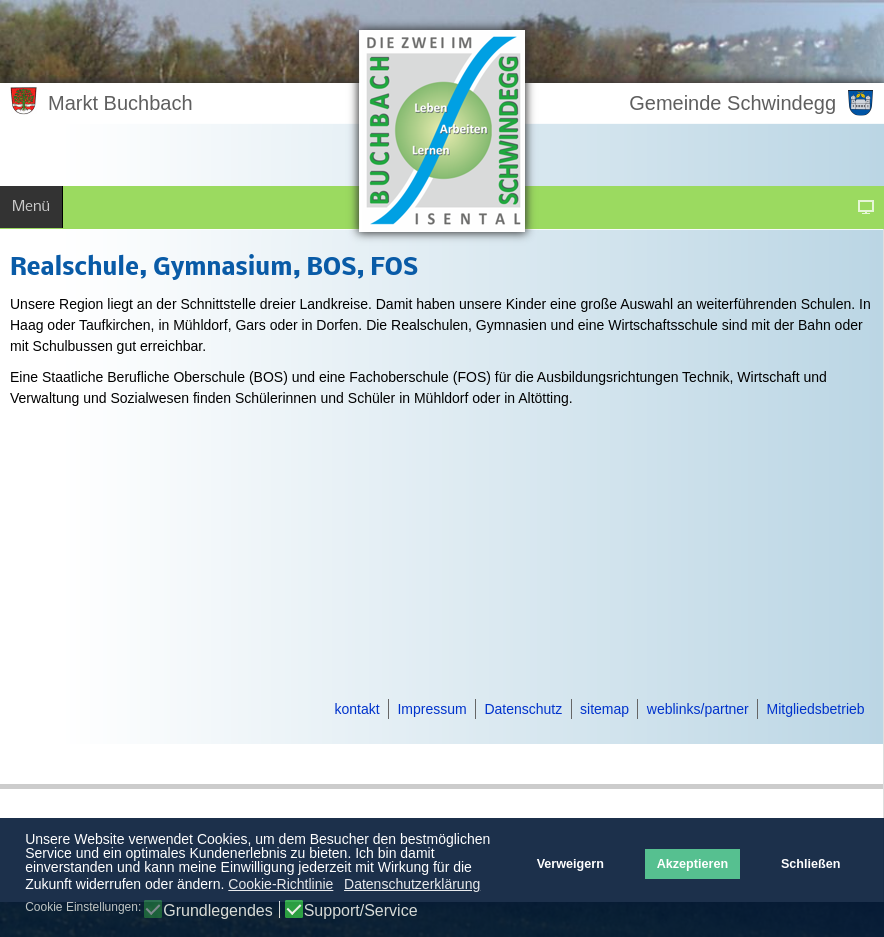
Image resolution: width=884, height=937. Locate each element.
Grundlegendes (217, 911)
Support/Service (361, 911)
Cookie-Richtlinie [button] (280, 884)
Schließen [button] (811, 864)
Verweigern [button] (570, 864)
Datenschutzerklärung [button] (412, 884)
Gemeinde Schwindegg (732, 103)
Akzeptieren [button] (692, 864)
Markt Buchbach (120, 103)
